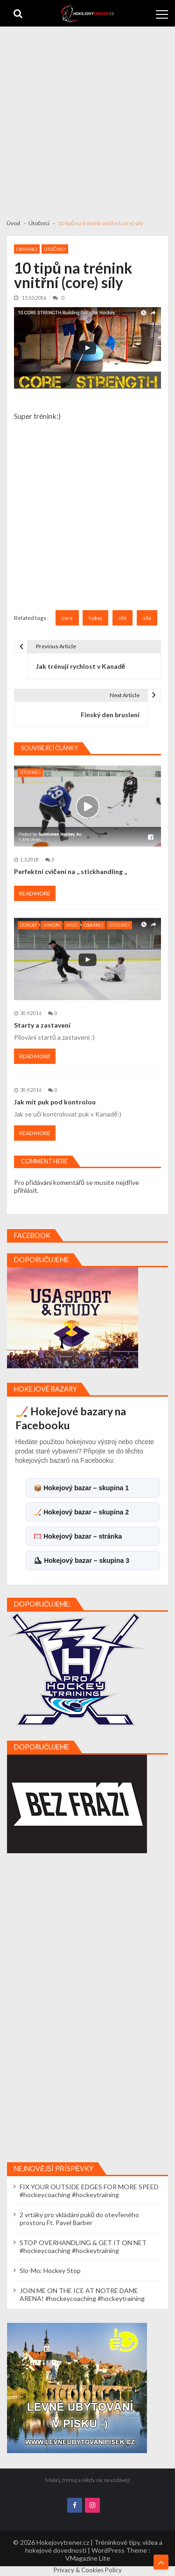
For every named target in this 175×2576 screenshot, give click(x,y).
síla (147, 618)
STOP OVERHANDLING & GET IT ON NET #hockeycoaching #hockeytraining (83, 2246)
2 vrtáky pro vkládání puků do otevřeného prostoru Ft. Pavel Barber (79, 2218)
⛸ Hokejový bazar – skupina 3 (81, 1560)
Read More (34, 893)
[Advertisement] (87, 118)
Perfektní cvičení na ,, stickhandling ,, (70, 871)
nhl (122, 618)
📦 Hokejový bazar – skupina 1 (81, 1488)
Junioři (52, 925)
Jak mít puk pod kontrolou (55, 1102)
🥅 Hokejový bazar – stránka (78, 1536)
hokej (95, 618)
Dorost (28, 925)
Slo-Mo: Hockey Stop (50, 2270)
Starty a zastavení (42, 1025)
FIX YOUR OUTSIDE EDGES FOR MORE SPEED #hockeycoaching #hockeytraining (89, 2191)
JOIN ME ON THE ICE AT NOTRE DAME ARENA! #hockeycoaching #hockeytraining (82, 2294)
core (67, 618)
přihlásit (25, 1190)
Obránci (26, 249)
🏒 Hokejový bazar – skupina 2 (81, 1512)
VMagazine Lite (87, 2558)
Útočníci (55, 249)
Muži (72, 925)
